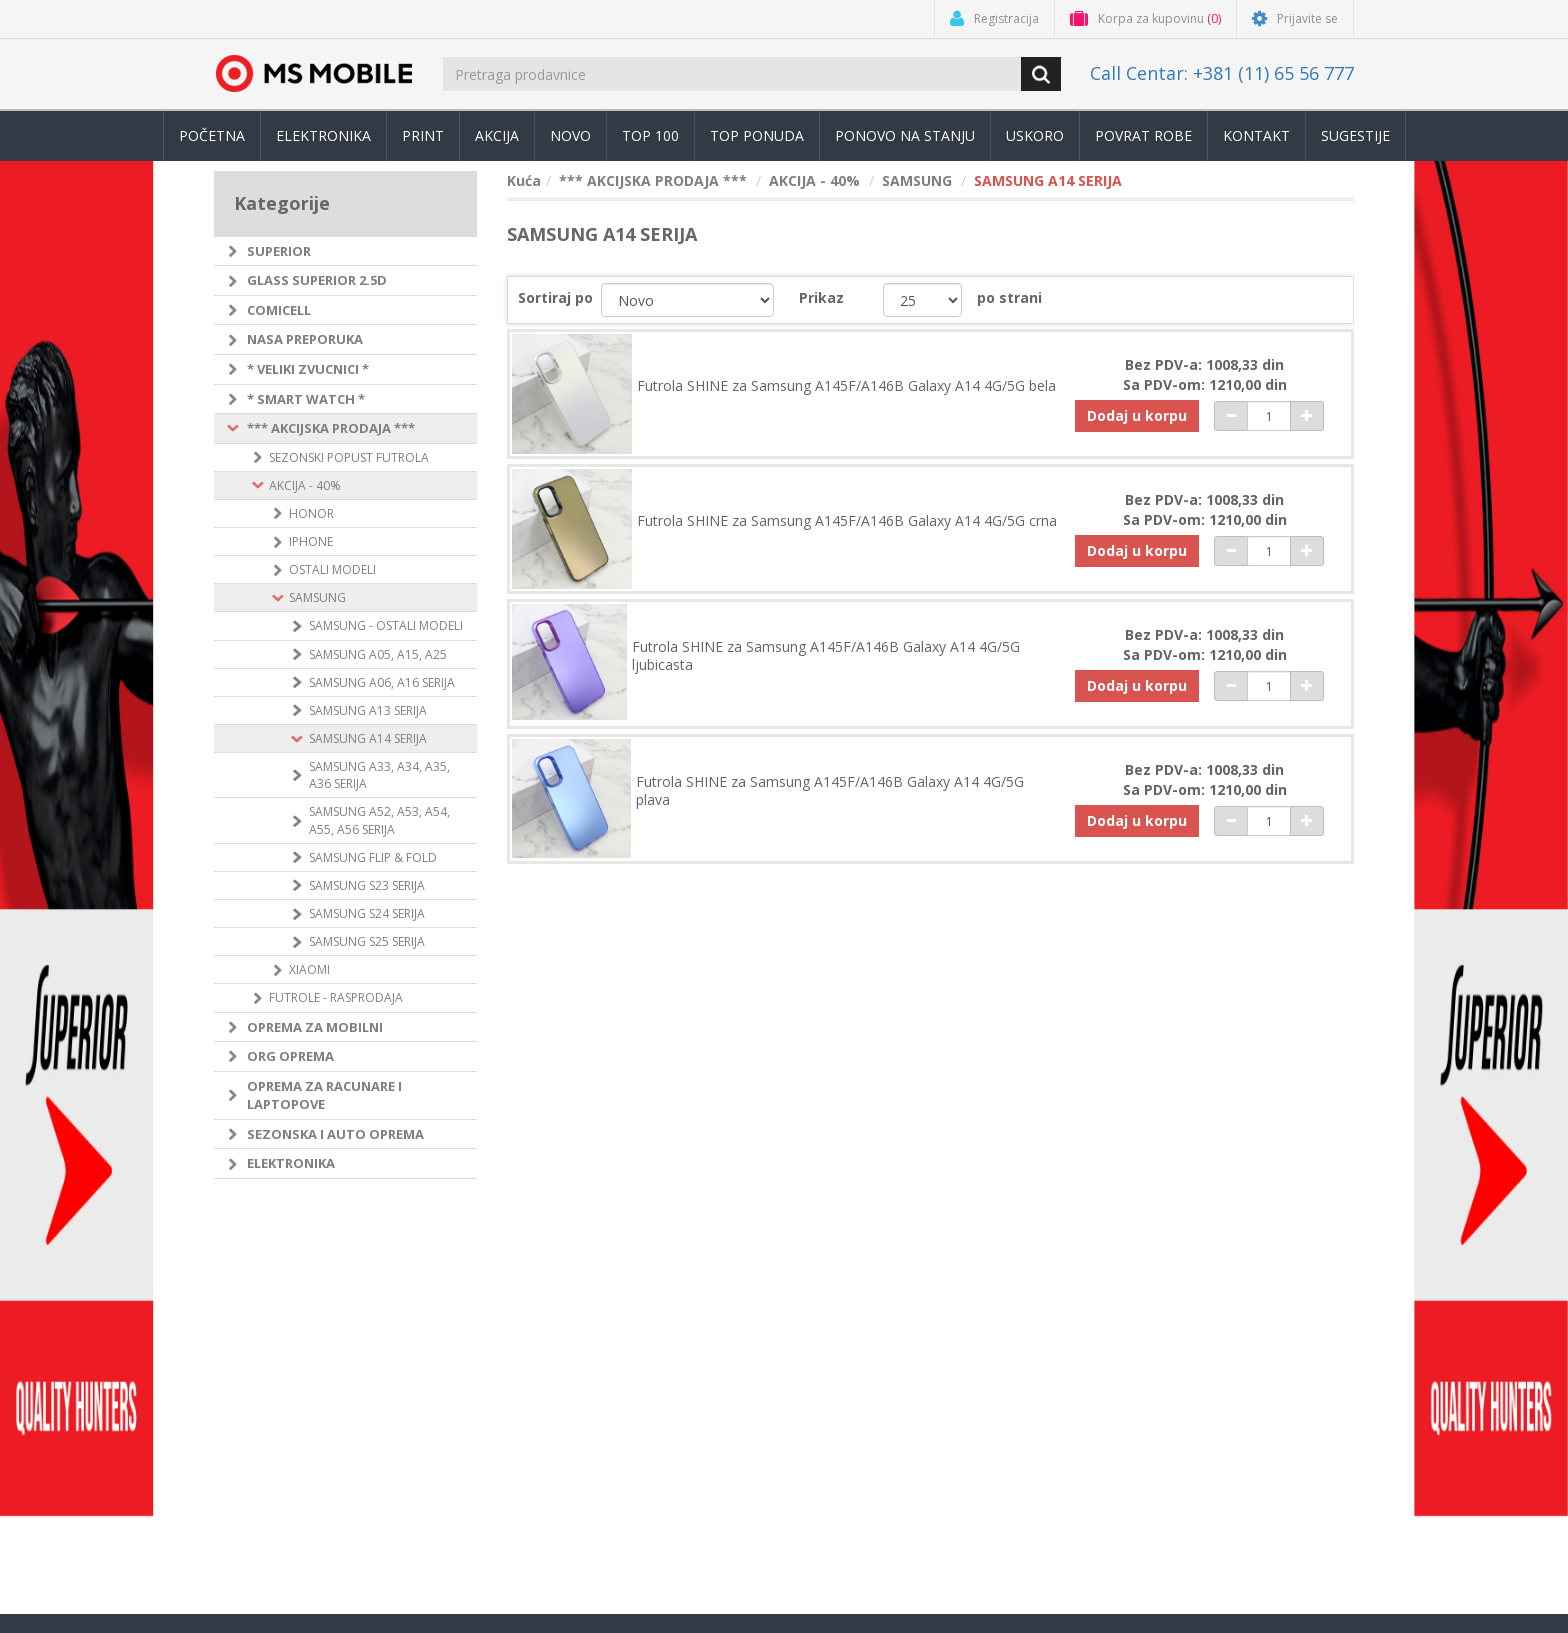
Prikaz (821, 297)
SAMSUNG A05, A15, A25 (378, 654)
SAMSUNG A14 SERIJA (368, 738)
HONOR (311, 513)
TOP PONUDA (757, 135)
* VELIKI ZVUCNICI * (308, 369)
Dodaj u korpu (1137, 415)
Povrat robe (1143, 135)
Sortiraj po (555, 297)
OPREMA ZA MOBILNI (315, 1027)
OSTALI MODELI (332, 569)
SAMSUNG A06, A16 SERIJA (382, 682)
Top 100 (650, 135)
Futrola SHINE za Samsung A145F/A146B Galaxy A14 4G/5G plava (830, 791)
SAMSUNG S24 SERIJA (367, 913)
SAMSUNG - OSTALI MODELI (386, 625)
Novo (570, 135)
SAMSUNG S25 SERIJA (367, 941)
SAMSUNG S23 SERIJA (367, 885)
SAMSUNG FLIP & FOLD (373, 857)
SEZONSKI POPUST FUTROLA (349, 457)
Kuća (524, 180)
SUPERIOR (279, 251)
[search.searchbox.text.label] (733, 74)
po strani (1009, 297)
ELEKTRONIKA (291, 1163)
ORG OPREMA (290, 1056)
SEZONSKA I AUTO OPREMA (335, 1134)
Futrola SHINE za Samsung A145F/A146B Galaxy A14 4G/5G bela (846, 386)
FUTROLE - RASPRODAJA (336, 997)
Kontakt (1256, 135)
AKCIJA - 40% (305, 485)
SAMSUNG (317, 597)
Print (423, 135)
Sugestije (1355, 135)
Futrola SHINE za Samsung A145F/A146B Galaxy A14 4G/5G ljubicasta (826, 656)
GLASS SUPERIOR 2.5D (317, 280)
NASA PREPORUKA (305, 339)
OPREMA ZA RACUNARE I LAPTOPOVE (324, 1095)
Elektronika (323, 135)
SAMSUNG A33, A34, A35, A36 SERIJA (379, 775)
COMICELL (279, 310)
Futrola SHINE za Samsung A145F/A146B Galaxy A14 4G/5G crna (847, 521)
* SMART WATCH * (306, 399)
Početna (212, 135)
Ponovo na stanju (905, 135)
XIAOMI (309, 969)
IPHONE (311, 541)
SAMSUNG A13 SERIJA (368, 710)
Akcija (497, 135)
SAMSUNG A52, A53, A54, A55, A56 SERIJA (379, 820)
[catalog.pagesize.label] (922, 300)
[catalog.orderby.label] (687, 300)
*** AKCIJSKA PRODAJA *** (331, 428)
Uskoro (1035, 135)
